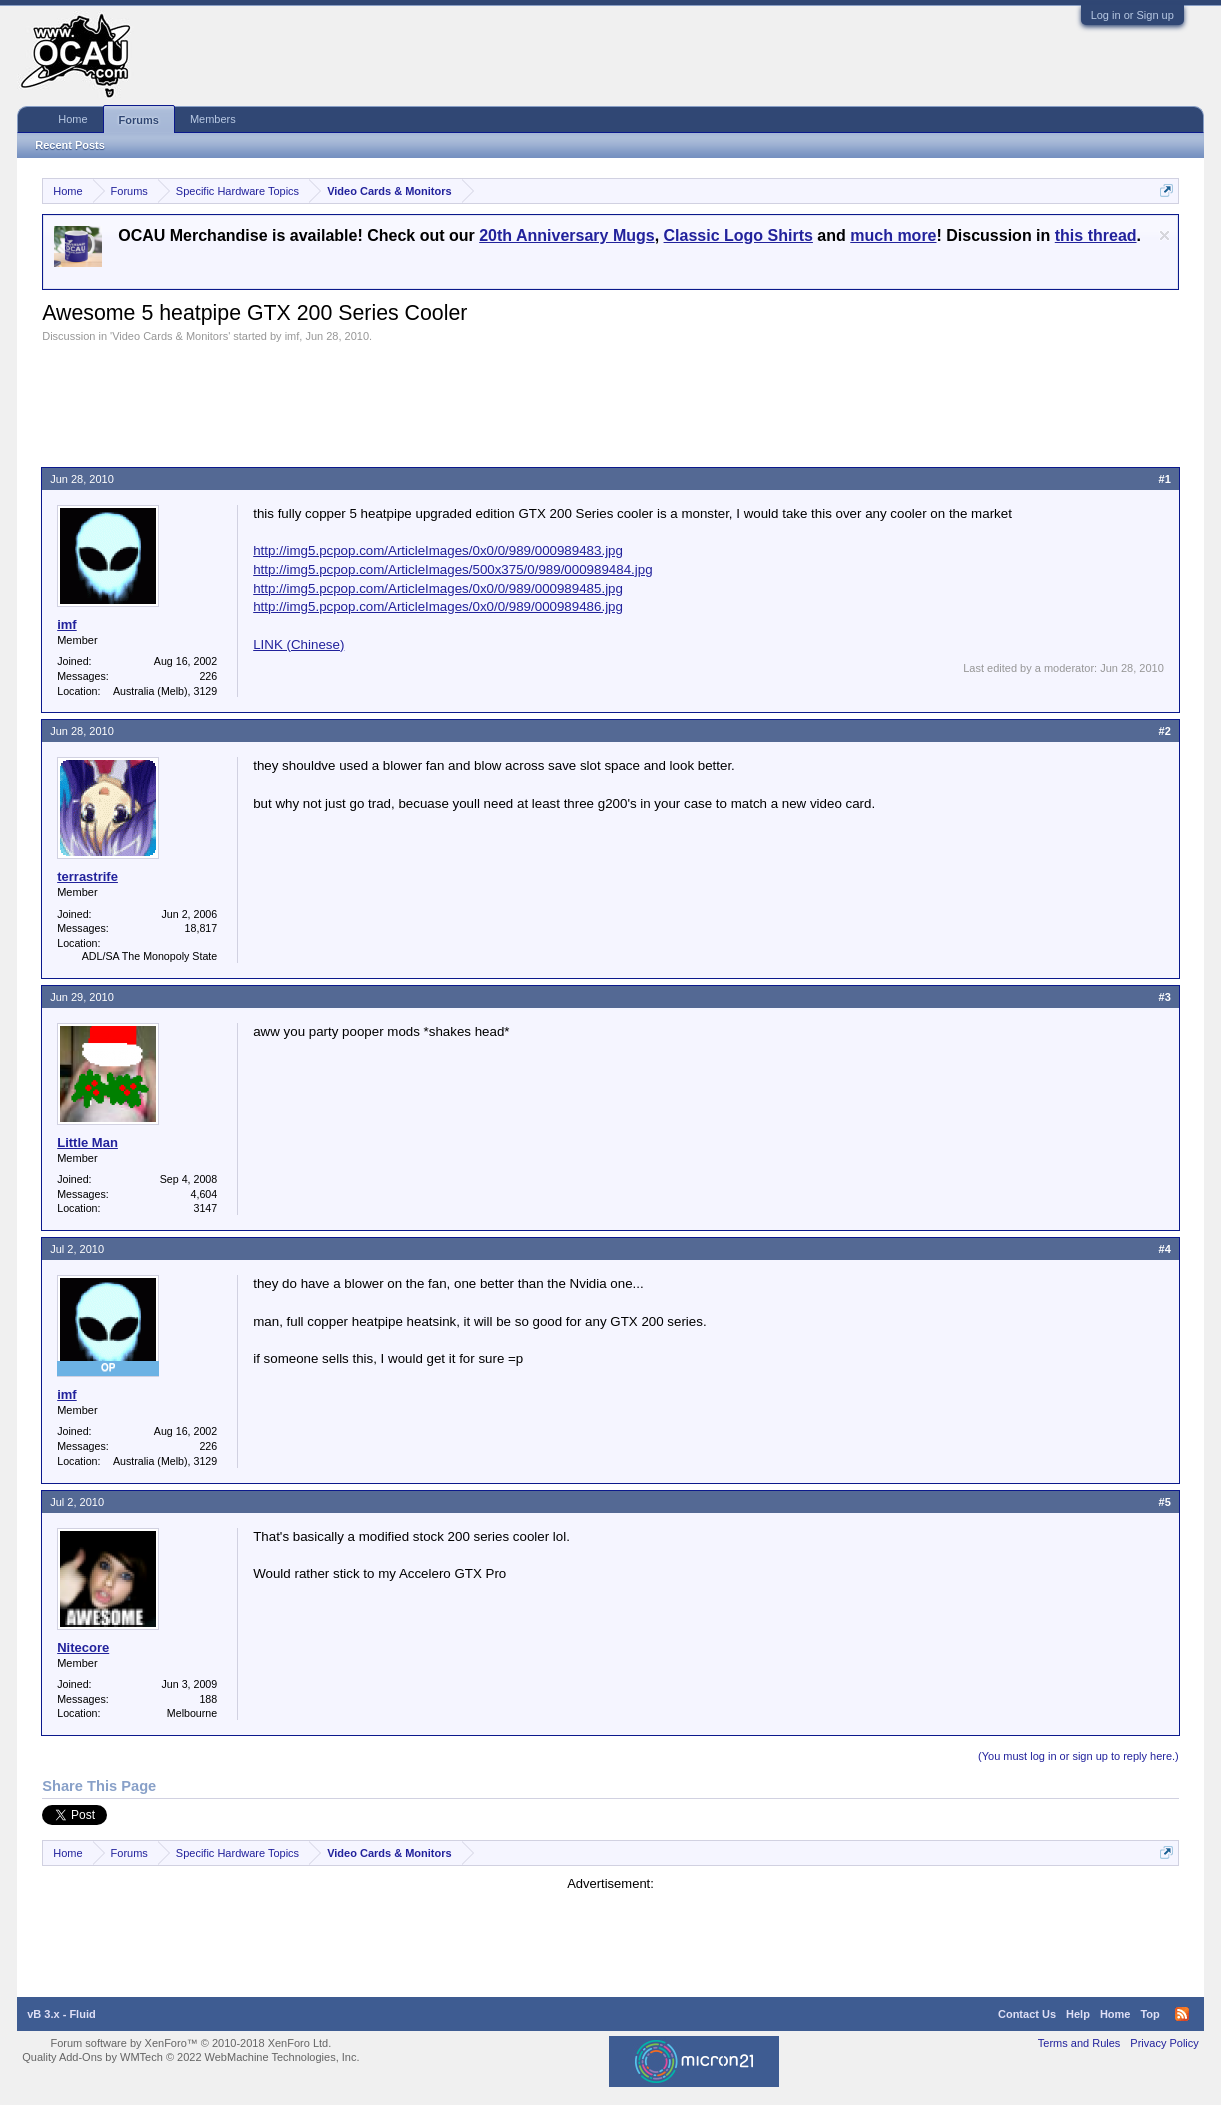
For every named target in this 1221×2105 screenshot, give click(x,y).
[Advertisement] (406, 398)
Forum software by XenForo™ (190, 2043)
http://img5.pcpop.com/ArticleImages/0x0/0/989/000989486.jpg (438, 606)
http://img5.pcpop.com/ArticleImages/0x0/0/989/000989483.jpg (438, 550)
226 (208, 676)
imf (292, 336)
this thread (1096, 235)
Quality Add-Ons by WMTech (190, 2057)
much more (893, 235)
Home (72, 119)
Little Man (87, 1142)
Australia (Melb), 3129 (165, 691)
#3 (1165, 997)
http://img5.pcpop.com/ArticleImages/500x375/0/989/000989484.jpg (452, 569)
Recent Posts (70, 145)
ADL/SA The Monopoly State (149, 956)
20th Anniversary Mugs (566, 235)
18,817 (201, 928)
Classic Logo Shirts (738, 235)
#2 (1165, 731)
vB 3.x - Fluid (61, 2014)
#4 (1165, 1249)
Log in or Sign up (1132, 15)
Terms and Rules (1079, 2043)
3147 (205, 1208)
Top (1149, 2014)
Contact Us (1027, 2014)
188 (208, 1699)
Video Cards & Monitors (170, 336)
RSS (1182, 2014)
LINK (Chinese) (298, 644)
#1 (1165, 479)
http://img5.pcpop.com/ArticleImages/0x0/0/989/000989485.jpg (438, 588)
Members (213, 119)
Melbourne (192, 1713)
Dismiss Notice (1164, 235)
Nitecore (83, 1647)
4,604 (204, 1194)
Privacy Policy (1164, 2043)
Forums (139, 120)
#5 (1165, 1502)
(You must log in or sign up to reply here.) (1078, 1756)
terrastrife (87, 876)
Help (1078, 2014)
